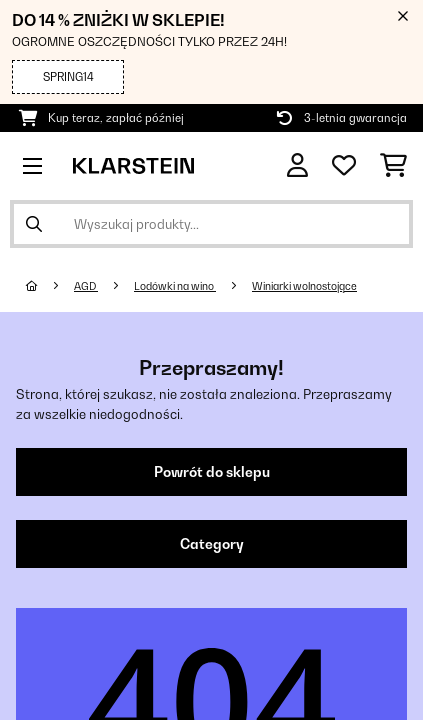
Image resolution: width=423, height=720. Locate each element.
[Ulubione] (344, 166)
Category (212, 544)
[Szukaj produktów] (211, 224)
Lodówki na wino (175, 286)
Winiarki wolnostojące (304, 286)
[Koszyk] (393, 166)
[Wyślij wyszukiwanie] (34, 224)
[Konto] (297, 165)
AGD (86, 286)
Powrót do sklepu (212, 472)
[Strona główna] (50, 286)
